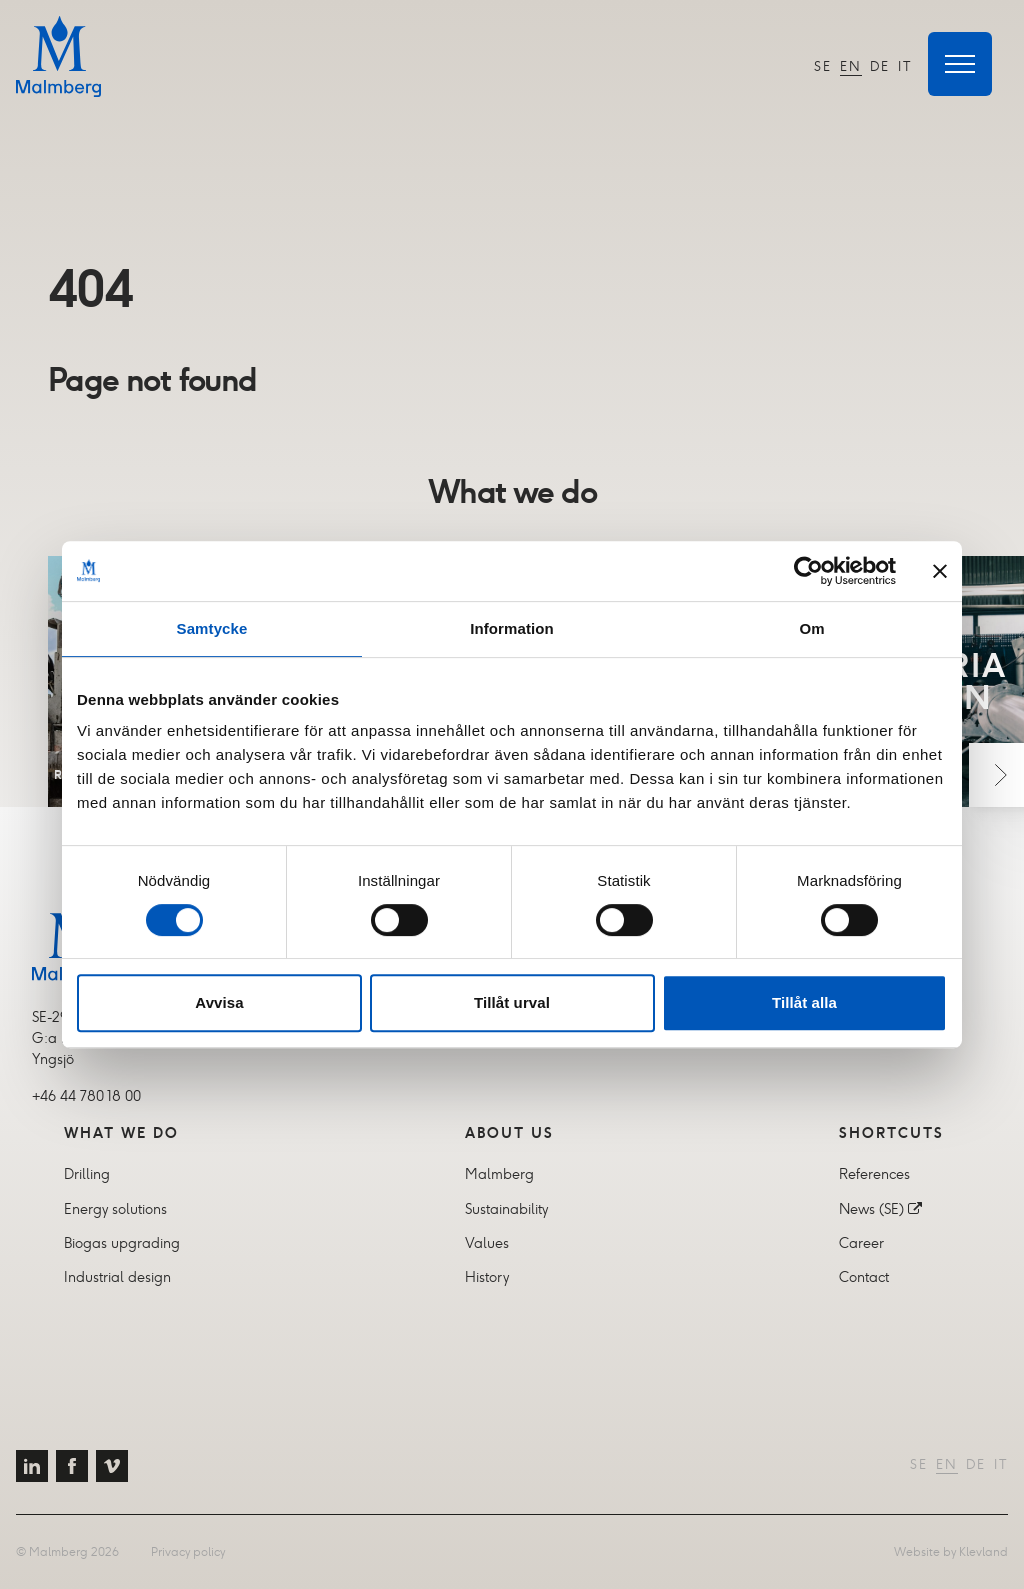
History (487, 1277)
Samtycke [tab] (212, 628)
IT (905, 66)
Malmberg (499, 1174)
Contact (864, 1277)
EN (851, 66)
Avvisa (219, 1002)
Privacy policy (188, 1551)
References (874, 1174)
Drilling (87, 1174)
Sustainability (506, 1209)
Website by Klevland (951, 1551)
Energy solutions (115, 1209)
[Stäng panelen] (940, 571)
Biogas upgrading (122, 1243)
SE (823, 66)
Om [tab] (811, 628)
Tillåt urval (512, 1002)
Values (487, 1243)
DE (880, 66)
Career (861, 1243)
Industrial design (117, 1277)
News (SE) (871, 1209)
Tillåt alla (804, 1002)
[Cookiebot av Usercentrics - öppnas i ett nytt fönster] (808, 571)
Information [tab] (512, 628)
